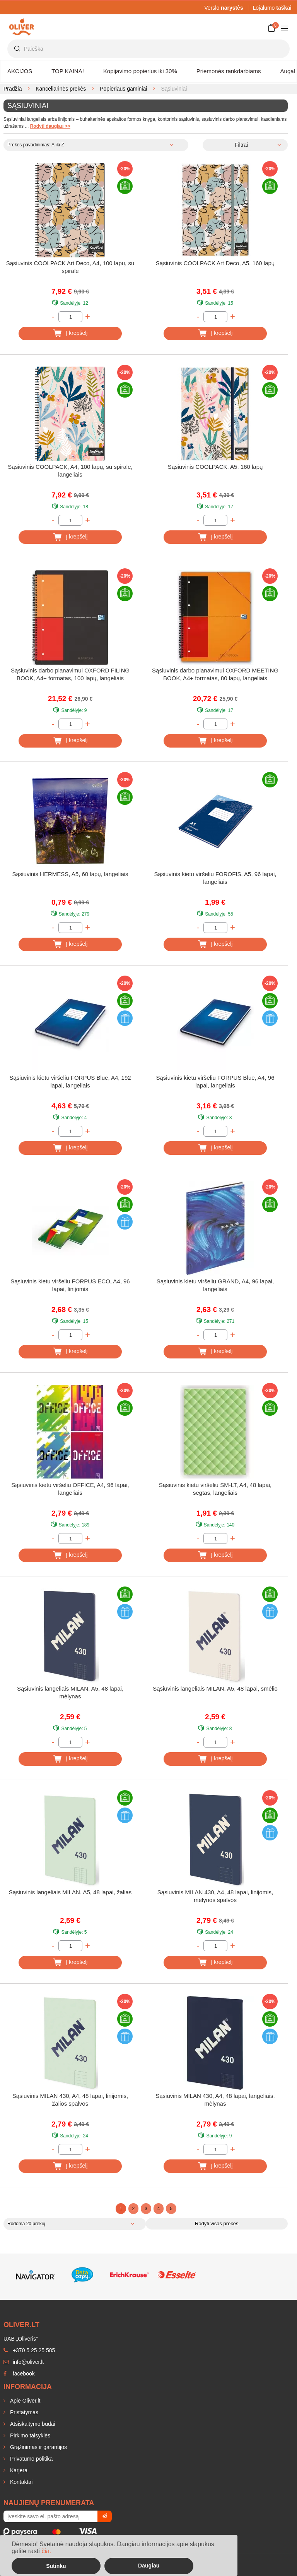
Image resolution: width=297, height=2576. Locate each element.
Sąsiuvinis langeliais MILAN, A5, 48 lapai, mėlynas (70, 1692)
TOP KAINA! (67, 71)
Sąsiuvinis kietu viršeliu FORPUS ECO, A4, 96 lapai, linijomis (70, 1285)
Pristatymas (23, 2412)
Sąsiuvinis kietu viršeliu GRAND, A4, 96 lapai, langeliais (215, 1285)
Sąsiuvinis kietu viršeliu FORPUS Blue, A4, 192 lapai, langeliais (70, 1081)
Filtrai (241, 145)
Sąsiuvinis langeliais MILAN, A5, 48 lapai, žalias (70, 1892)
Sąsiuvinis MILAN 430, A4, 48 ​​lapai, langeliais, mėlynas (215, 2099)
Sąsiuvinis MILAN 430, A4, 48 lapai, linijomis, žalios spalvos (70, 2099)
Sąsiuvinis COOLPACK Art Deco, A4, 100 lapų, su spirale (70, 267)
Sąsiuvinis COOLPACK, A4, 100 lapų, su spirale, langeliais (70, 470)
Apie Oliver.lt (24, 2401)
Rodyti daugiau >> (50, 126)
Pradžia (12, 89)
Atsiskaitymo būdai (32, 2424)
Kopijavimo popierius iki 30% (140, 71)
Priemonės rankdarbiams (228, 71)
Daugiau (148, 2565)
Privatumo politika (31, 2459)
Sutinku (56, 2566)
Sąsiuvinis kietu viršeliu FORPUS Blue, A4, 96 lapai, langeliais (215, 1081)
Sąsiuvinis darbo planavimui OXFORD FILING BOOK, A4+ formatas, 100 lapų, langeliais (70, 674)
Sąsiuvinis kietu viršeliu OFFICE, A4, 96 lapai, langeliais (70, 1489)
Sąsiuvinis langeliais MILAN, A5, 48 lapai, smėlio (215, 1688)
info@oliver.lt (23, 2362)
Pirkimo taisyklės (29, 2435)
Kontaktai (20, 2482)
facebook (19, 2373)
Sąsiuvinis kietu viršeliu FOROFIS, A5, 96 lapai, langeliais (215, 878)
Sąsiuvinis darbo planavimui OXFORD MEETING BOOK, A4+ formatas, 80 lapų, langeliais (215, 674)
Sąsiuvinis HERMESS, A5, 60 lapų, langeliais (70, 874)
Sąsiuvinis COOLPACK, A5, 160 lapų (215, 466)
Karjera (18, 2470)
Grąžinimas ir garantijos (38, 2447)
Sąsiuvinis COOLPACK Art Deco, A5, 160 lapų (215, 263)
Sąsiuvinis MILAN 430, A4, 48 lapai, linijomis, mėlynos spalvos (215, 1896)
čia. (46, 2551)
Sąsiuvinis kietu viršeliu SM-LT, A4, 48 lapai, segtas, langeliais (215, 1489)
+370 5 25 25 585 (29, 2350)
